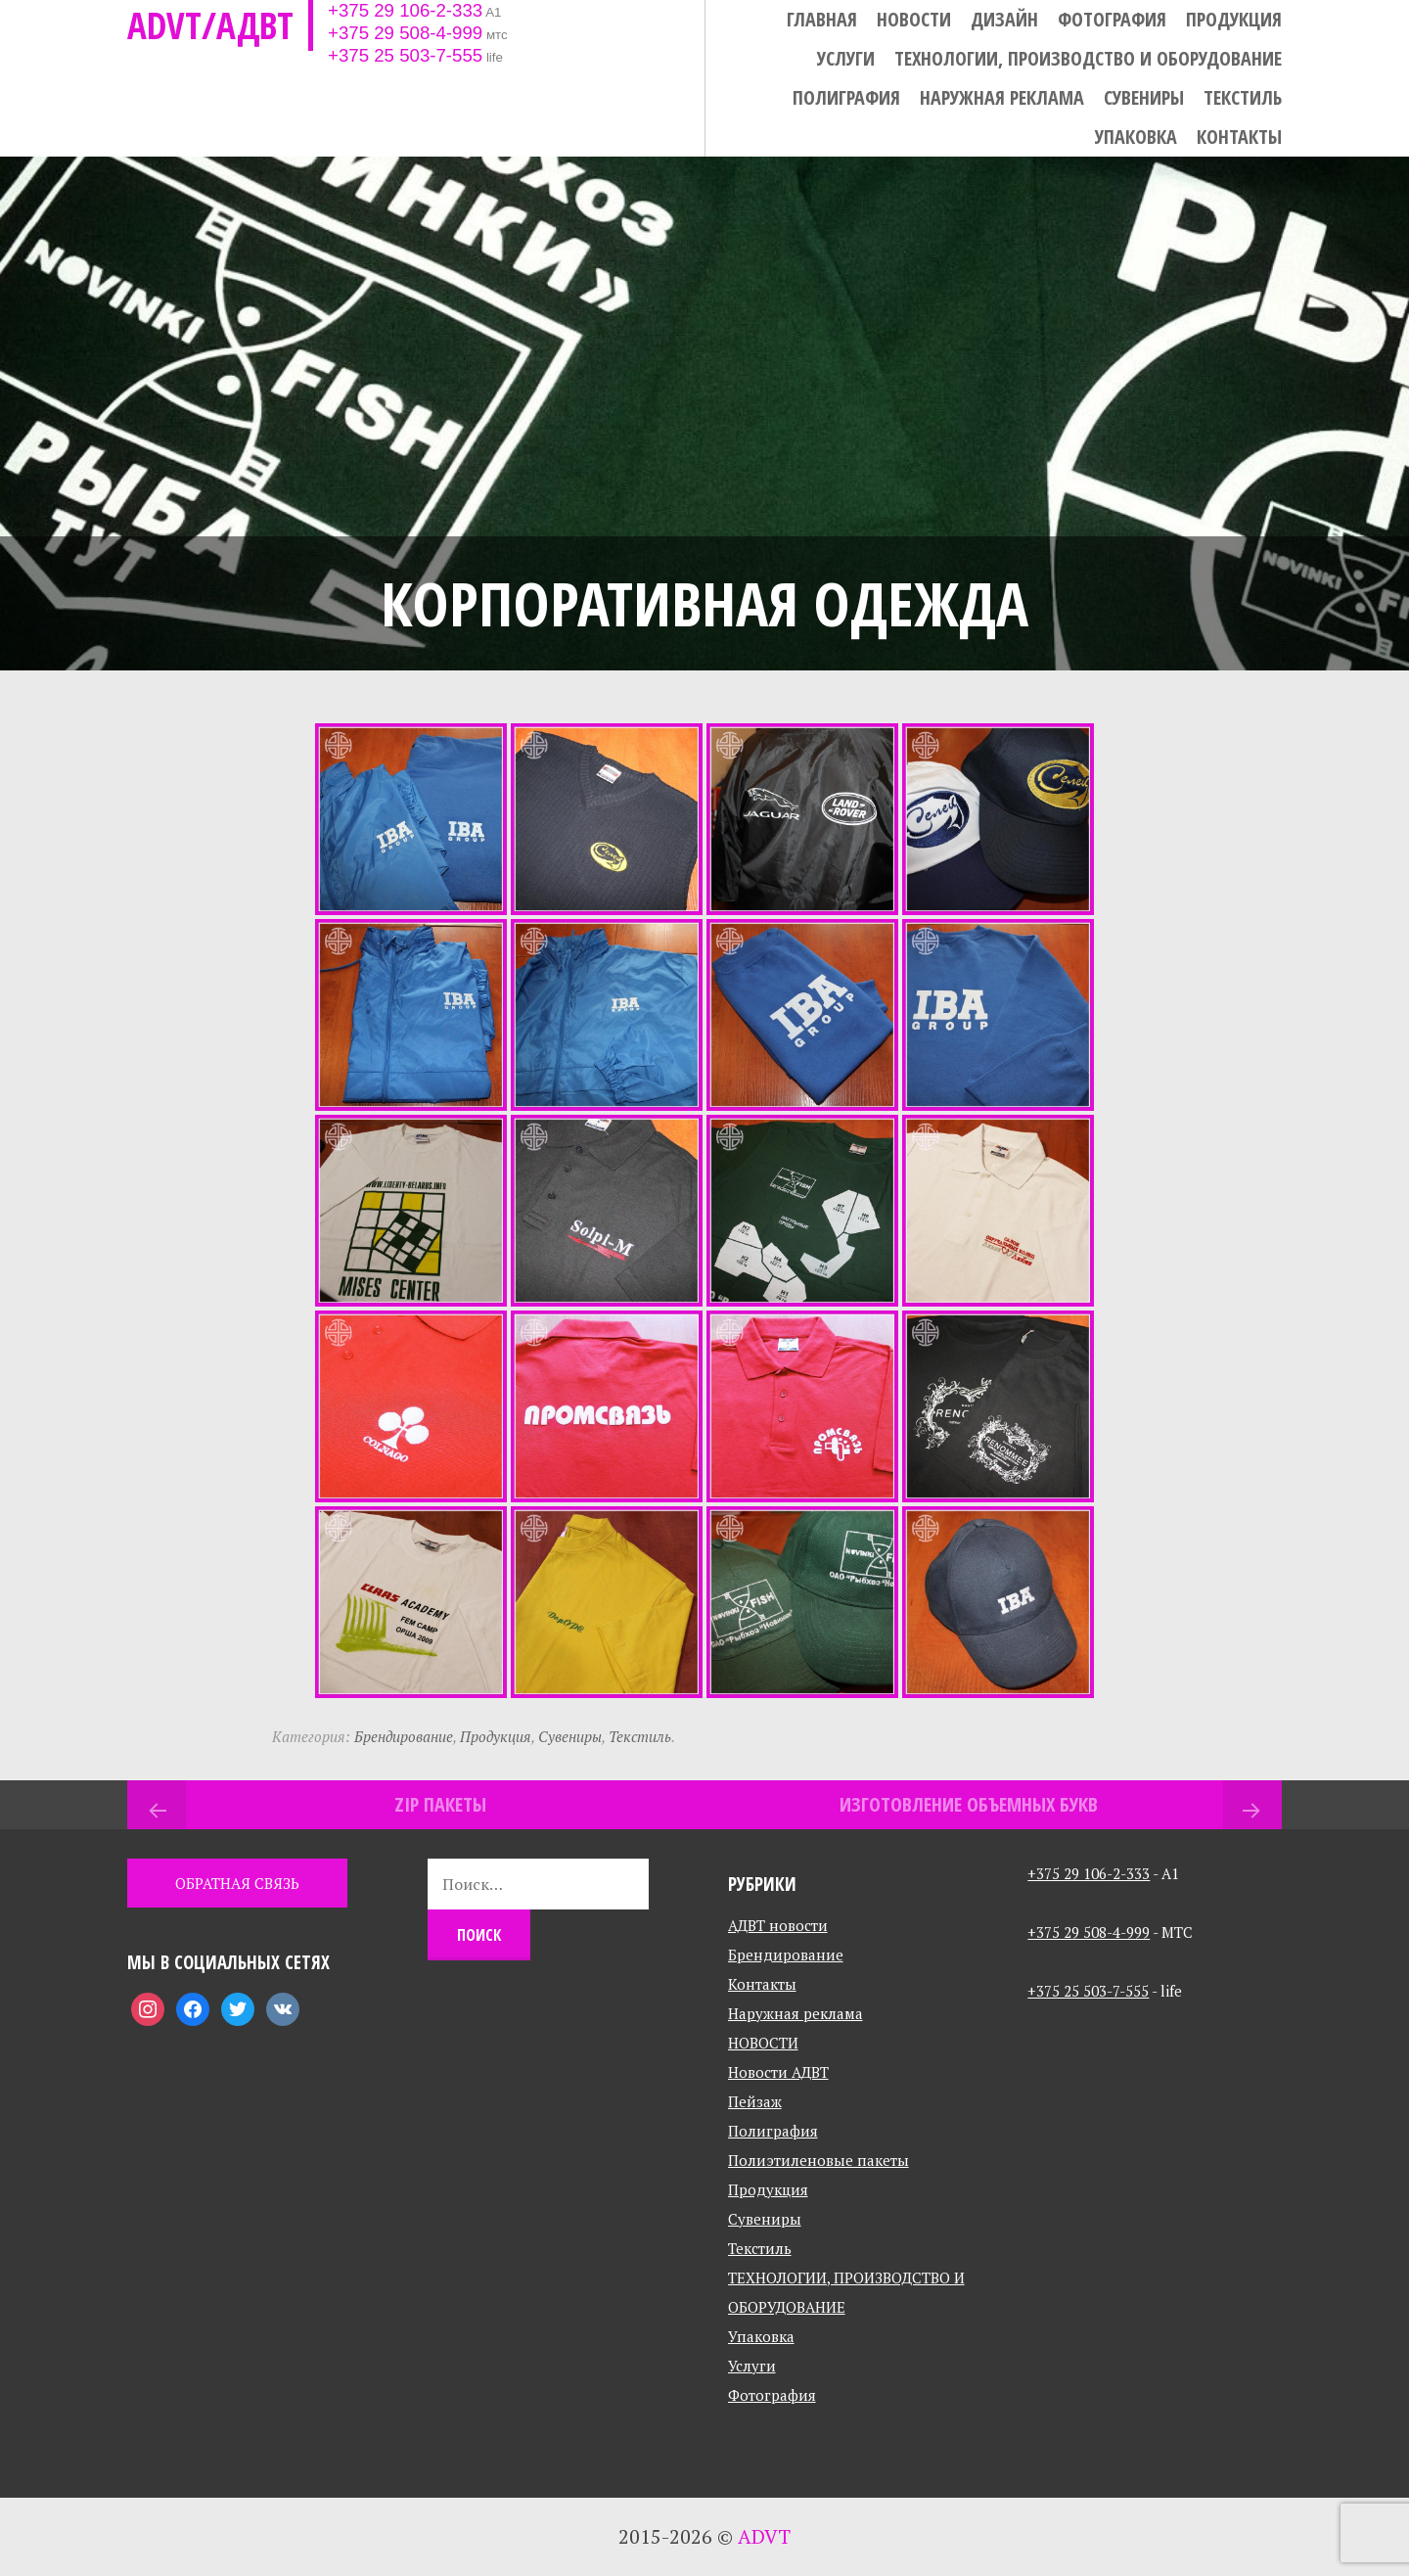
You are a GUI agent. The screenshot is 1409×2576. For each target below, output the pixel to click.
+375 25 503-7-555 (405, 55)
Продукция (1234, 19)
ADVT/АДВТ (210, 25)
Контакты (1239, 137)
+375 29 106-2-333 (405, 10)
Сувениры (1144, 98)
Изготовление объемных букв (969, 1804)
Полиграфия (846, 98)
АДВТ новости (778, 1925)
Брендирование (403, 1736)
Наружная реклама (1002, 98)
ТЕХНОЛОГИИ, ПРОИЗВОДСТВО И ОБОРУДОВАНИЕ (1088, 59)
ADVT (764, 2536)
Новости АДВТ (778, 2072)
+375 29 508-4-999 (405, 33)
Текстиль (1243, 98)
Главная (822, 19)
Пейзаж (755, 2101)
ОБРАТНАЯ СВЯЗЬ (237, 1883)
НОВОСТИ (914, 19)
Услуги (846, 59)
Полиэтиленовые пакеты (818, 2160)
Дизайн (1004, 19)
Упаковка (1136, 137)
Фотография (1112, 19)
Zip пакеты (440, 1804)
